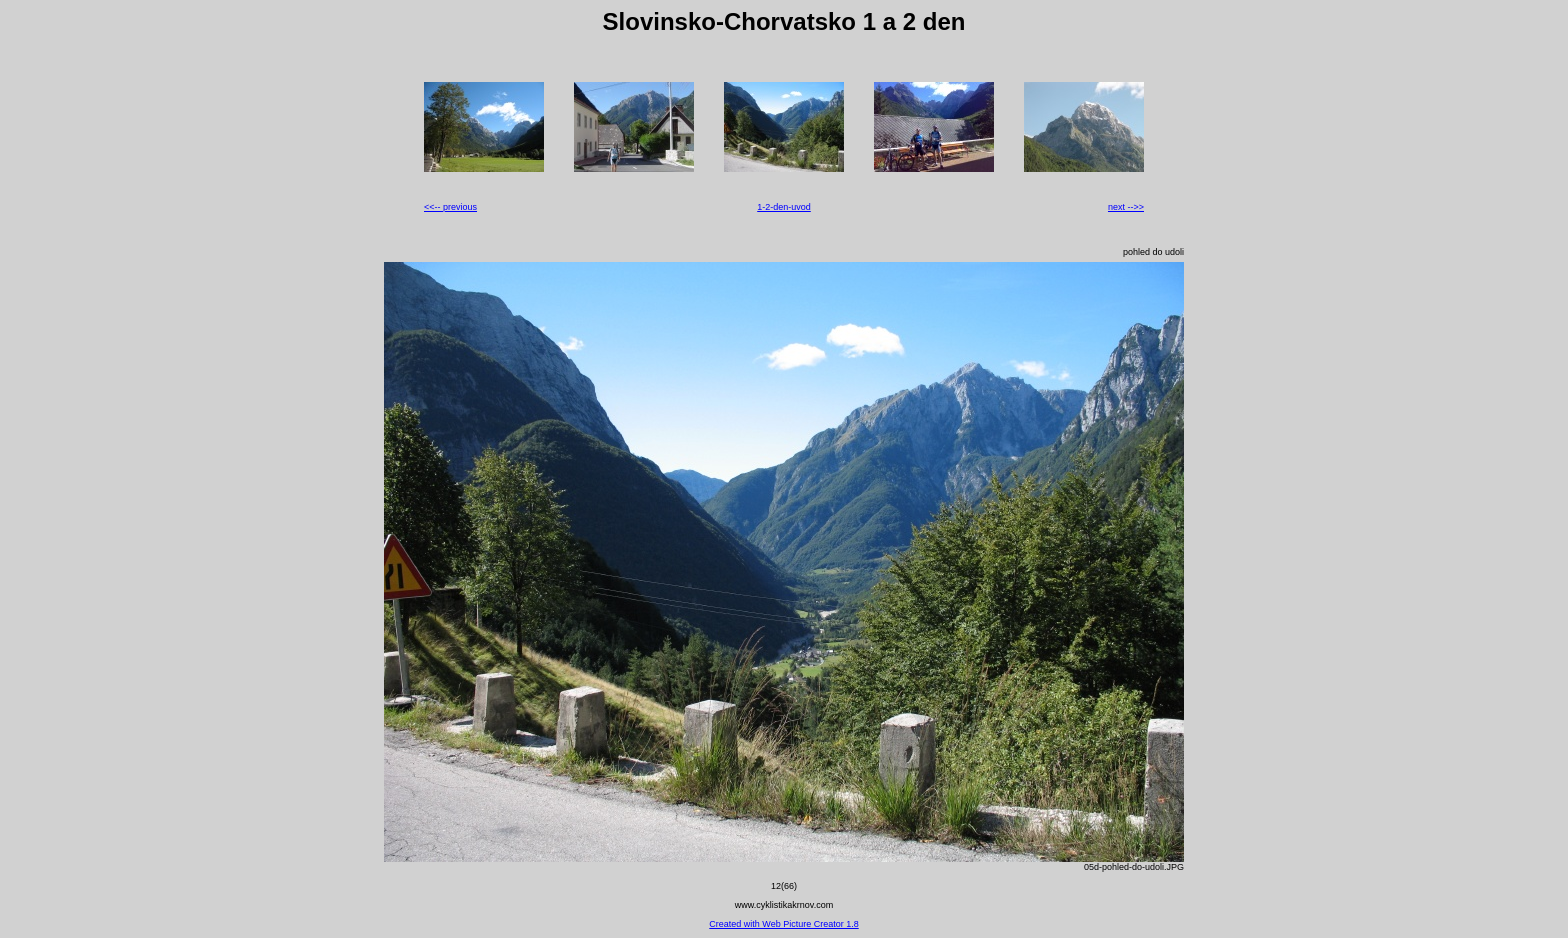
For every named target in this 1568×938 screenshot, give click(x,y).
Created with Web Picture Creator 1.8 (783, 924)
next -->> (1126, 207)
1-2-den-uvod (784, 207)
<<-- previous (450, 207)
